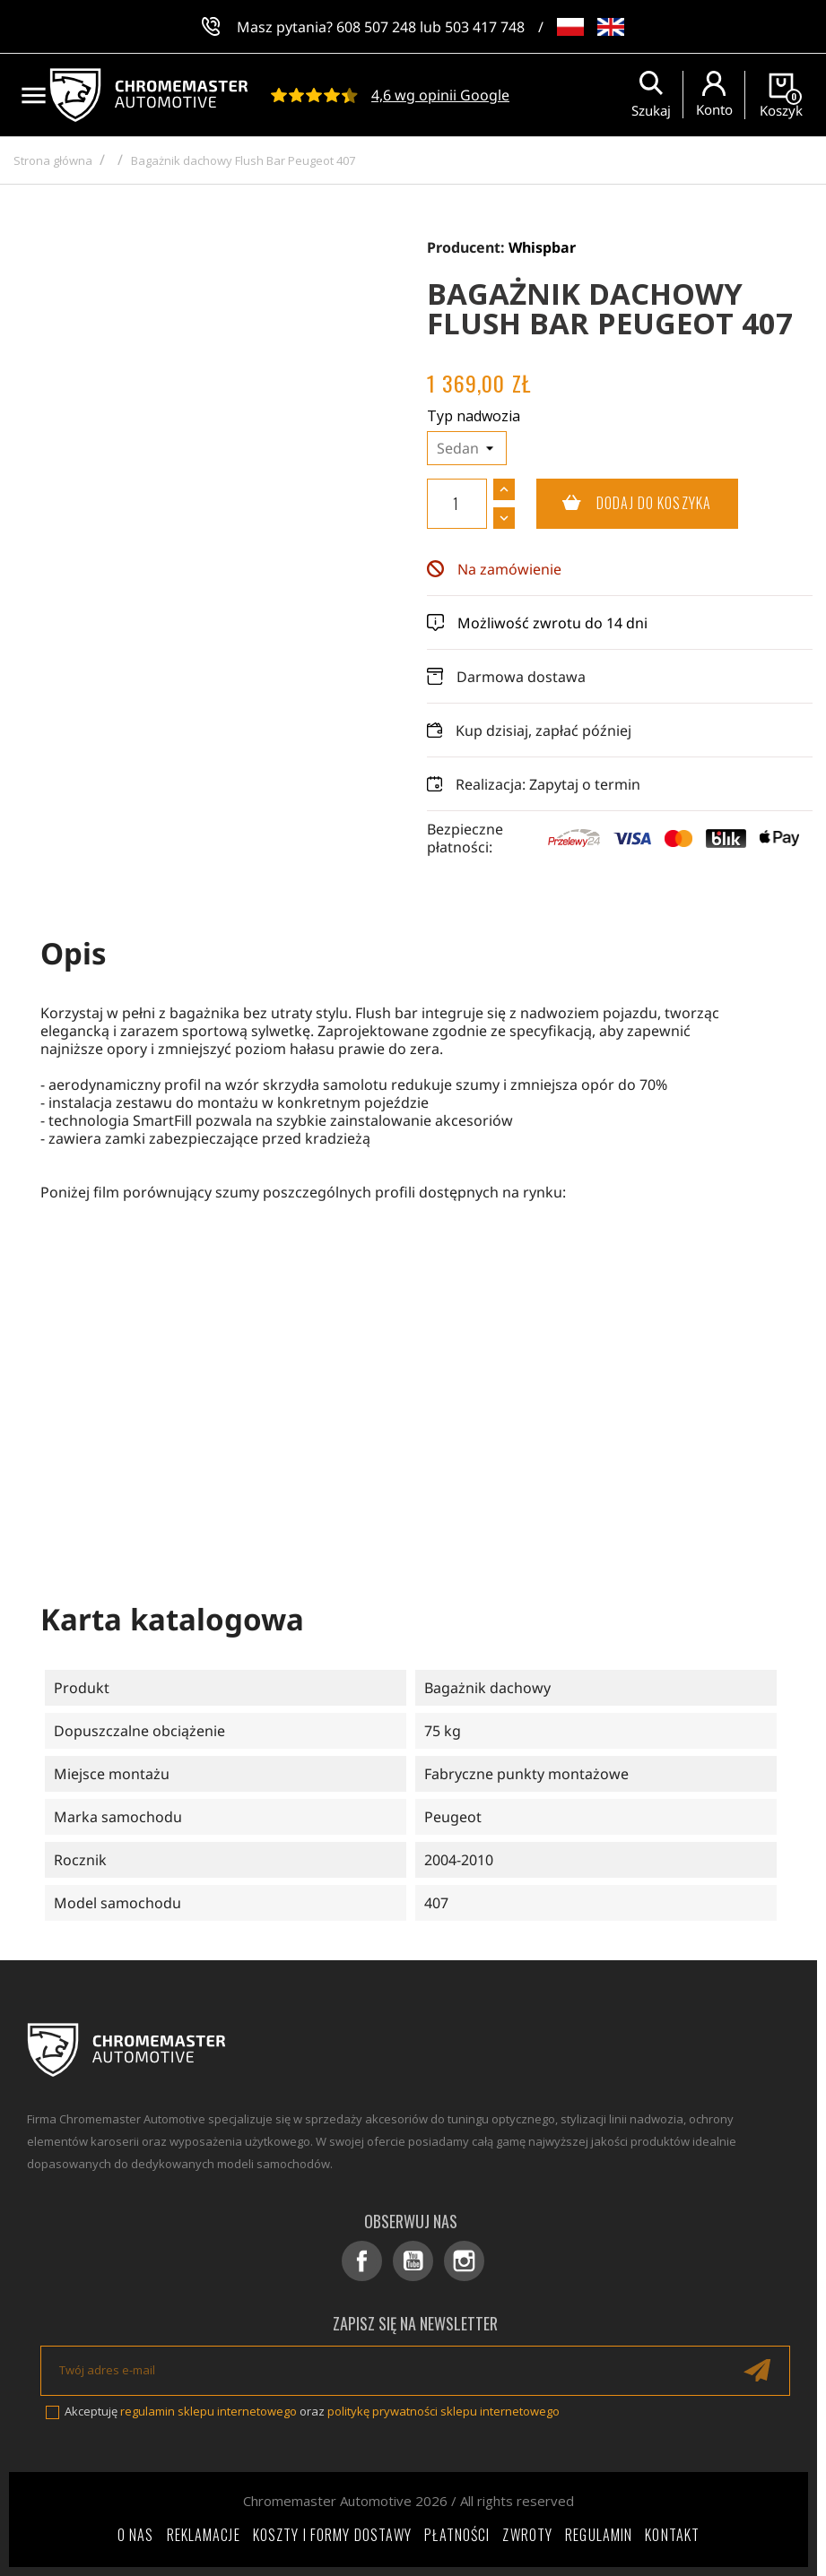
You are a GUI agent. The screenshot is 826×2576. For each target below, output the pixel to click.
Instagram (464, 2261)
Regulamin (598, 2535)
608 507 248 (376, 27)
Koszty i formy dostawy (333, 2535)
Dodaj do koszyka (624, 503)
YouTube (413, 2261)
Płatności (457, 2535)
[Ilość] (457, 504)
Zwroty (527, 2535)
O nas (135, 2535)
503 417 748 (485, 27)
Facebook (362, 2261)
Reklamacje (203, 2535)
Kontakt (672, 2535)
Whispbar (542, 247)
